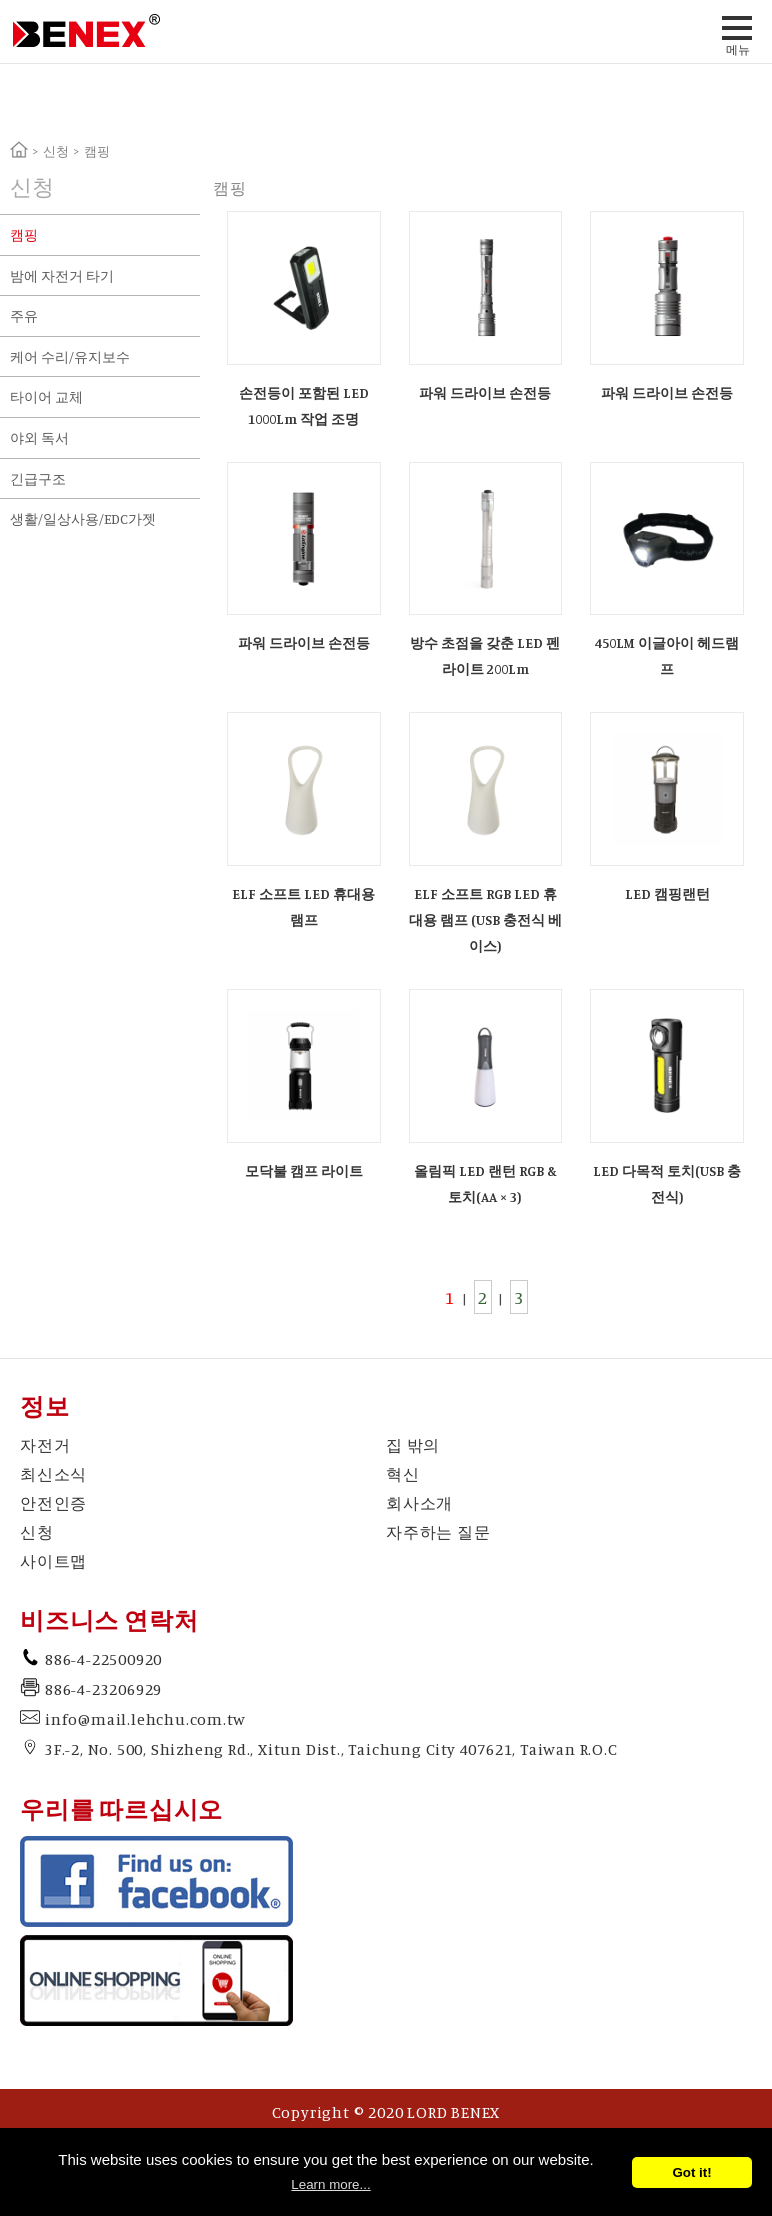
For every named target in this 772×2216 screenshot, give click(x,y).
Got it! (691, 2172)
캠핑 (24, 234)
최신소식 (53, 1474)
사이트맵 (53, 1561)
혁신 (403, 1474)
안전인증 (53, 1503)
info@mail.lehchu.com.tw (145, 1719)
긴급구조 (38, 478)
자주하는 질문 (438, 1532)
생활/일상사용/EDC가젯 (83, 518)
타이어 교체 (46, 396)
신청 (56, 151)
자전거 (45, 1445)
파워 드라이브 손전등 (485, 392)
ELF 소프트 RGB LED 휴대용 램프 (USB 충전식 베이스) (485, 919)
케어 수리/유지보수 (70, 356)
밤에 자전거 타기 (62, 275)
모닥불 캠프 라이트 (304, 1170)
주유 (24, 315)
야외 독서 (39, 437)
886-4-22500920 (103, 1659)
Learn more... (330, 2184)
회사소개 (419, 1503)
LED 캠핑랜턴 (667, 893)
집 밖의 (413, 1445)
